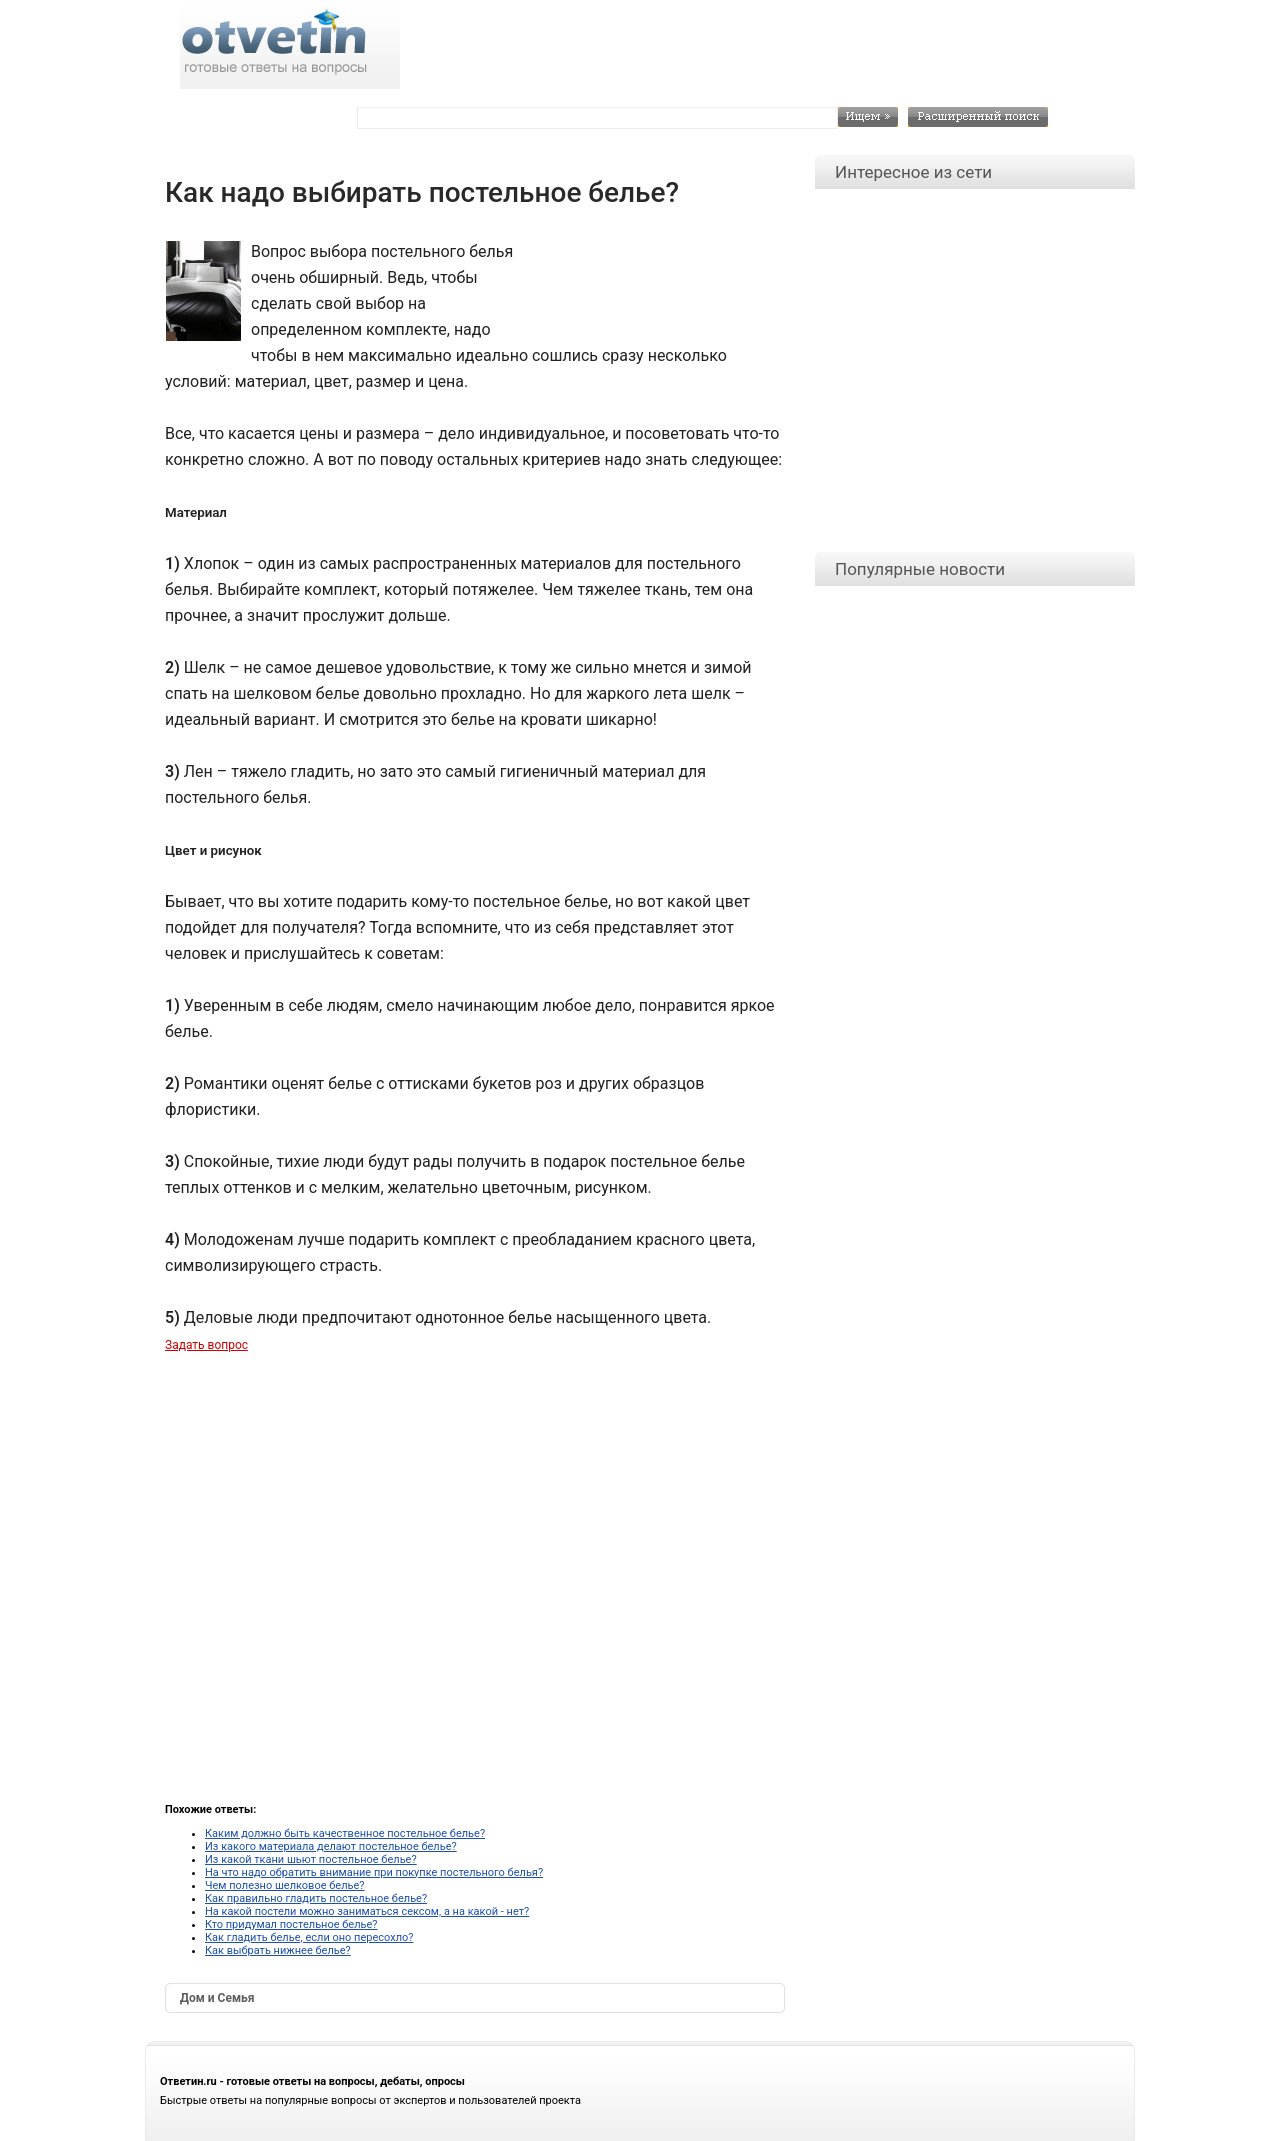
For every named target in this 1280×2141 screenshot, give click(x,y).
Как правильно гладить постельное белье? (316, 1898)
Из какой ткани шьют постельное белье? (311, 1859)
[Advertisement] (650, 284)
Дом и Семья (217, 1998)
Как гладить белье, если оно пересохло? (309, 1937)
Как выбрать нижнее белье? (278, 1950)
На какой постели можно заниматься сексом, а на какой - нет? (367, 1911)
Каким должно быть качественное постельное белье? (345, 1833)
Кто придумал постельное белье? (291, 1924)
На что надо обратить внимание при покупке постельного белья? (374, 1872)
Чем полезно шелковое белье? (285, 1885)
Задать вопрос (206, 1345)
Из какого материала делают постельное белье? (331, 1846)
